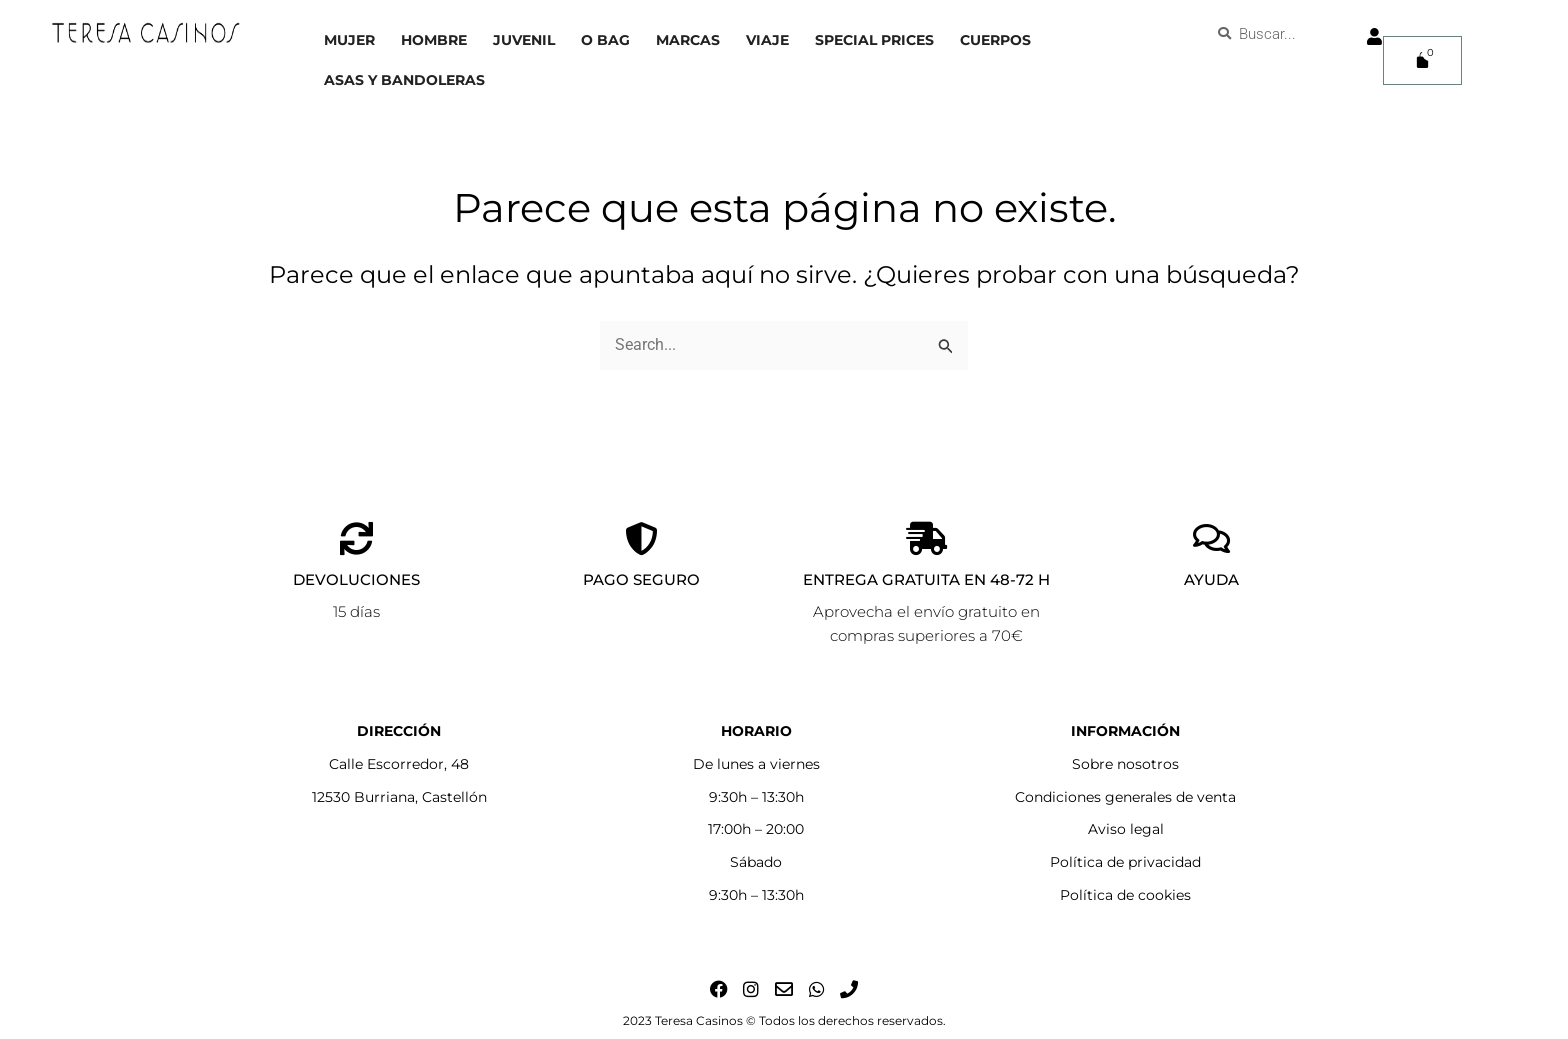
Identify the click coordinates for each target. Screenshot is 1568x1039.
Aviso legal (1126, 829)
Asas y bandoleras (404, 80)
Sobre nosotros (1125, 764)
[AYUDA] (1211, 538)
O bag (605, 40)
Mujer (349, 40)
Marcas (688, 40)
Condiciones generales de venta (1125, 797)
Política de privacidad (1125, 862)
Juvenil (524, 40)
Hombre (434, 40)
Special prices (874, 40)
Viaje (767, 40)
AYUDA (1211, 579)
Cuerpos (995, 40)
